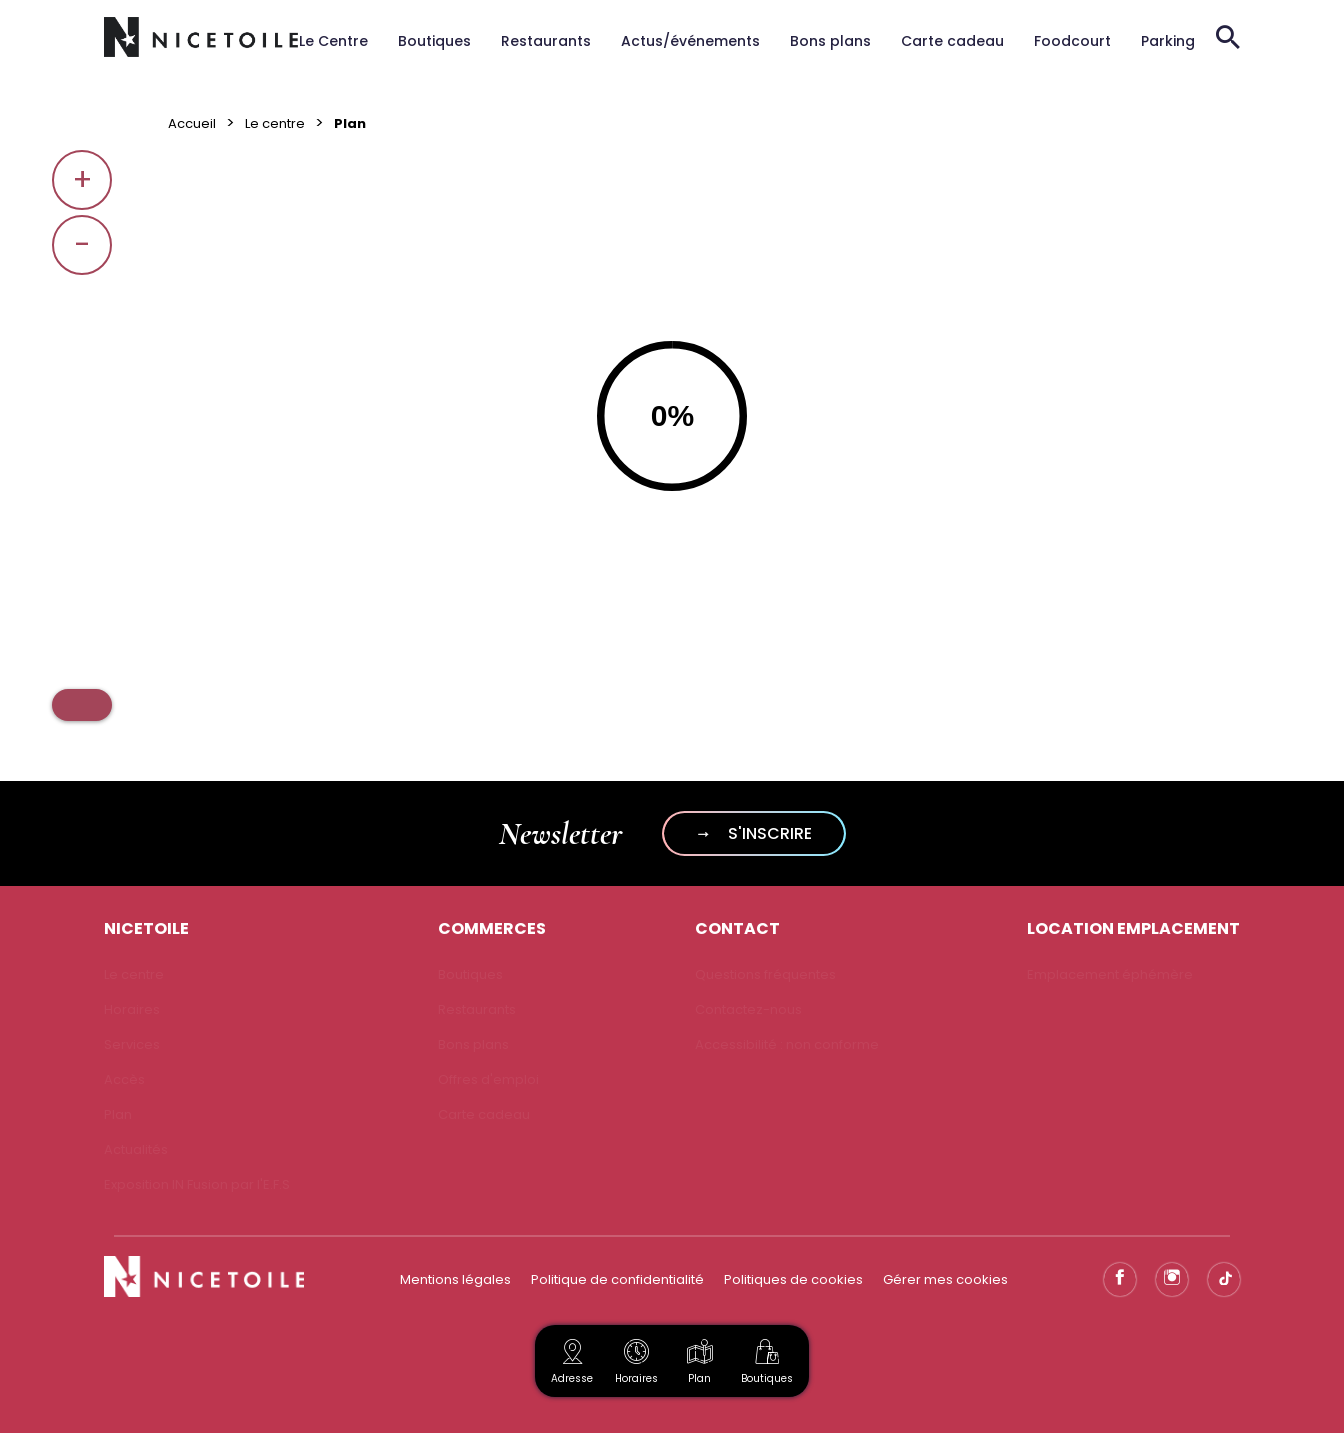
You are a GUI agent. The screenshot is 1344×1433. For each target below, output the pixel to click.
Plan (699, 1358)
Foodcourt (1072, 41)
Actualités (136, 1149)
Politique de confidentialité (617, 1279)
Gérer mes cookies (945, 1279)
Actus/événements (690, 41)
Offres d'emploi (488, 1079)
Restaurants (546, 41)
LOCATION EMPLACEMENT (1133, 928)
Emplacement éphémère (1110, 974)
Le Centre (333, 41)
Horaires (132, 1009)
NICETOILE (146, 928)
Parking (1168, 41)
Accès (124, 1079)
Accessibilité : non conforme (787, 1044)
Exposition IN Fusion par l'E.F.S (197, 1184)
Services (132, 1044)
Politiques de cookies (793, 1279)
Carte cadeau (952, 41)
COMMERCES (492, 928)
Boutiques (434, 41)
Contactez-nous (748, 1009)
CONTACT (737, 928)
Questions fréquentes (765, 974)
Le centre (275, 123)
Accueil (192, 123)
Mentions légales (455, 1279)
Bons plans (830, 41)
